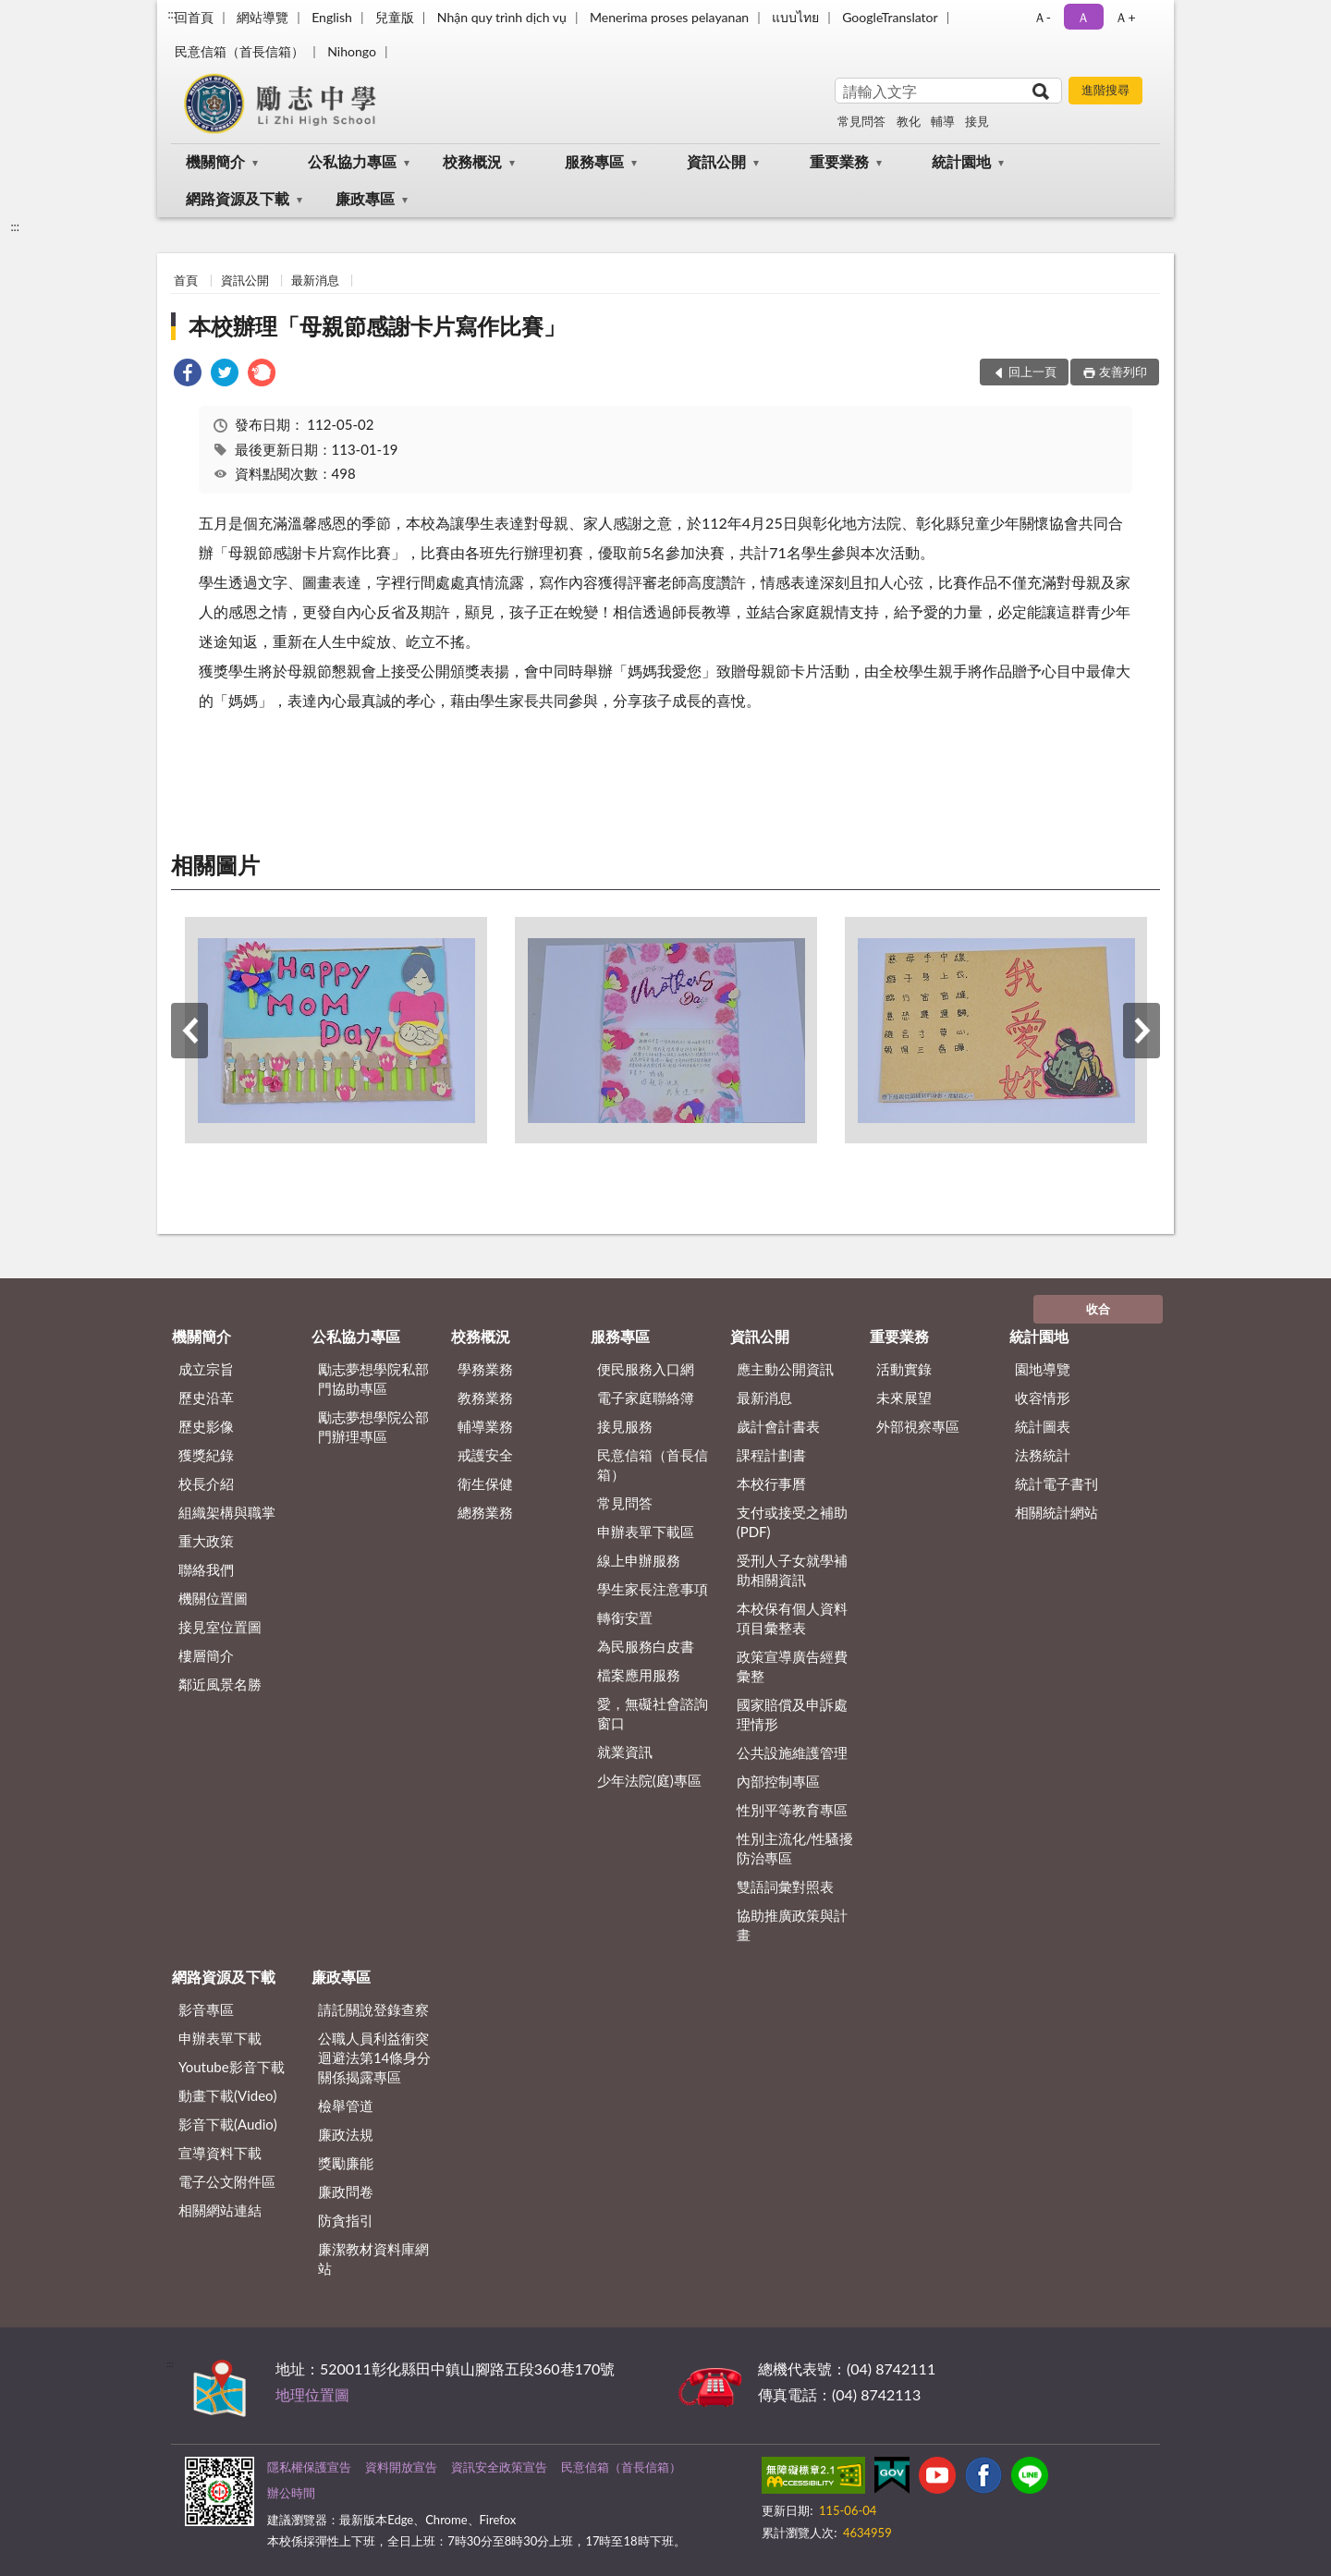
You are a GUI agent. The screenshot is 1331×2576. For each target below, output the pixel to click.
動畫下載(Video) (227, 2095)
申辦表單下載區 (645, 1531)
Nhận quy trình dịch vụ (502, 17)
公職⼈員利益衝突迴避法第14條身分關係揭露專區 (374, 2057)
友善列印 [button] (1123, 371)
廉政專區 (365, 198)
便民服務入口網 (645, 1369)
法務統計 (1042, 1455)
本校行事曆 (771, 1483)
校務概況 (472, 161)
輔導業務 (485, 1426)
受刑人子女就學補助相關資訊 (792, 1570)
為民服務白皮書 (645, 1646)
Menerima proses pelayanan (669, 17)
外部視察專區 (917, 1426)
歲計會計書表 (778, 1426)
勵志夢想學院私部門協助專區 (373, 1379)
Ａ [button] (1083, 17)
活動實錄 (904, 1369)
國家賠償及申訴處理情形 (792, 1714)
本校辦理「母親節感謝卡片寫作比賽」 (377, 325)
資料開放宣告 (401, 2467)
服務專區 (594, 161)
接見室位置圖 (220, 1626)
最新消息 (315, 280)
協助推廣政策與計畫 (792, 1925)
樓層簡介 (206, 1655)
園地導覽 (1042, 1369)
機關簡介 (215, 161)
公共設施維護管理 (792, 1752)
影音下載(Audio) (227, 2124)
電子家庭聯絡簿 (645, 1397)
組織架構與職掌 (226, 1512)
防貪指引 (345, 2220)
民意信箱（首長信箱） (239, 51)
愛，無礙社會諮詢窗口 (652, 1713)
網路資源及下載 (237, 198)
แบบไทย (795, 17)
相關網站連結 (220, 2210)
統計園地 (961, 161)
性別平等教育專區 (792, 1809)
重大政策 (206, 1540)
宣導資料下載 (220, 2152)
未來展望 (904, 1397)
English (331, 17)
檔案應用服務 (638, 1674)
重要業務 (839, 161)
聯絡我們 (206, 1569)
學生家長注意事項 (652, 1589)
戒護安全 (485, 1455)
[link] (187, 375)
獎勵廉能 (345, 2163)
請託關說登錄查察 (373, 2009)
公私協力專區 (352, 161)
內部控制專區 (778, 1781)
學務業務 (485, 1369)
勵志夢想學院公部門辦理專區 (373, 1427)
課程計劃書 (771, 1455)
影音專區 (206, 2009)
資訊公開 (716, 161)
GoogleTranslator (890, 17)
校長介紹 (206, 1483)
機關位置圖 (213, 1598)
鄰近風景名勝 (220, 1684)
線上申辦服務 (638, 1560)
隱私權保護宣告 (309, 2467)
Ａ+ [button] (1125, 17)
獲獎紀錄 (206, 1455)
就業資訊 (625, 1751)
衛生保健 (485, 1483)
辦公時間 (291, 2492)
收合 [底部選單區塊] (1098, 1308)
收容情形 (1042, 1397)
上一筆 (189, 1030)
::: (172, 13)
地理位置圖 (312, 2394)
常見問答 (861, 121)
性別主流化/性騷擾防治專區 (795, 1848)
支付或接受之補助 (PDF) (792, 1522)
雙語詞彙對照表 (785, 1886)
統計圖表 (1042, 1426)
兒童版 (394, 17)
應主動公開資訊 (785, 1369)
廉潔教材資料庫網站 (373, 2258)
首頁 (186, 280)
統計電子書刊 (1056, 1483)
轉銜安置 (625, 1617)
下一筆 (1141, 1030)
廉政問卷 (345, 2191)
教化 (909, 121)
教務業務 (485, 1397)
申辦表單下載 (220, 2038)
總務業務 (485, 1512)
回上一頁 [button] (1032, 371)
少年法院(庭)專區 (649, 1780)
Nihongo (351, 51)
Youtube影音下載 (231, 2066)
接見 (977, 121)
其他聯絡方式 (983, 2368)
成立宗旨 (206, 1369)
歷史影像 (206, 1426)
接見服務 (625, 1426)
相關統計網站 (1056, 1512)
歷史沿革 (206, 1397)
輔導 (943, 121)
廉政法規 (345, 2134)
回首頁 (194, 17)
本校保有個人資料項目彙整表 (792, 1618)
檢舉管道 (345, 2105)
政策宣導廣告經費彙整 (792, 1666)
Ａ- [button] (1042, 17)
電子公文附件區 (226, 2181)
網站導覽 (262, 17)
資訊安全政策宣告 (499, 2467)
